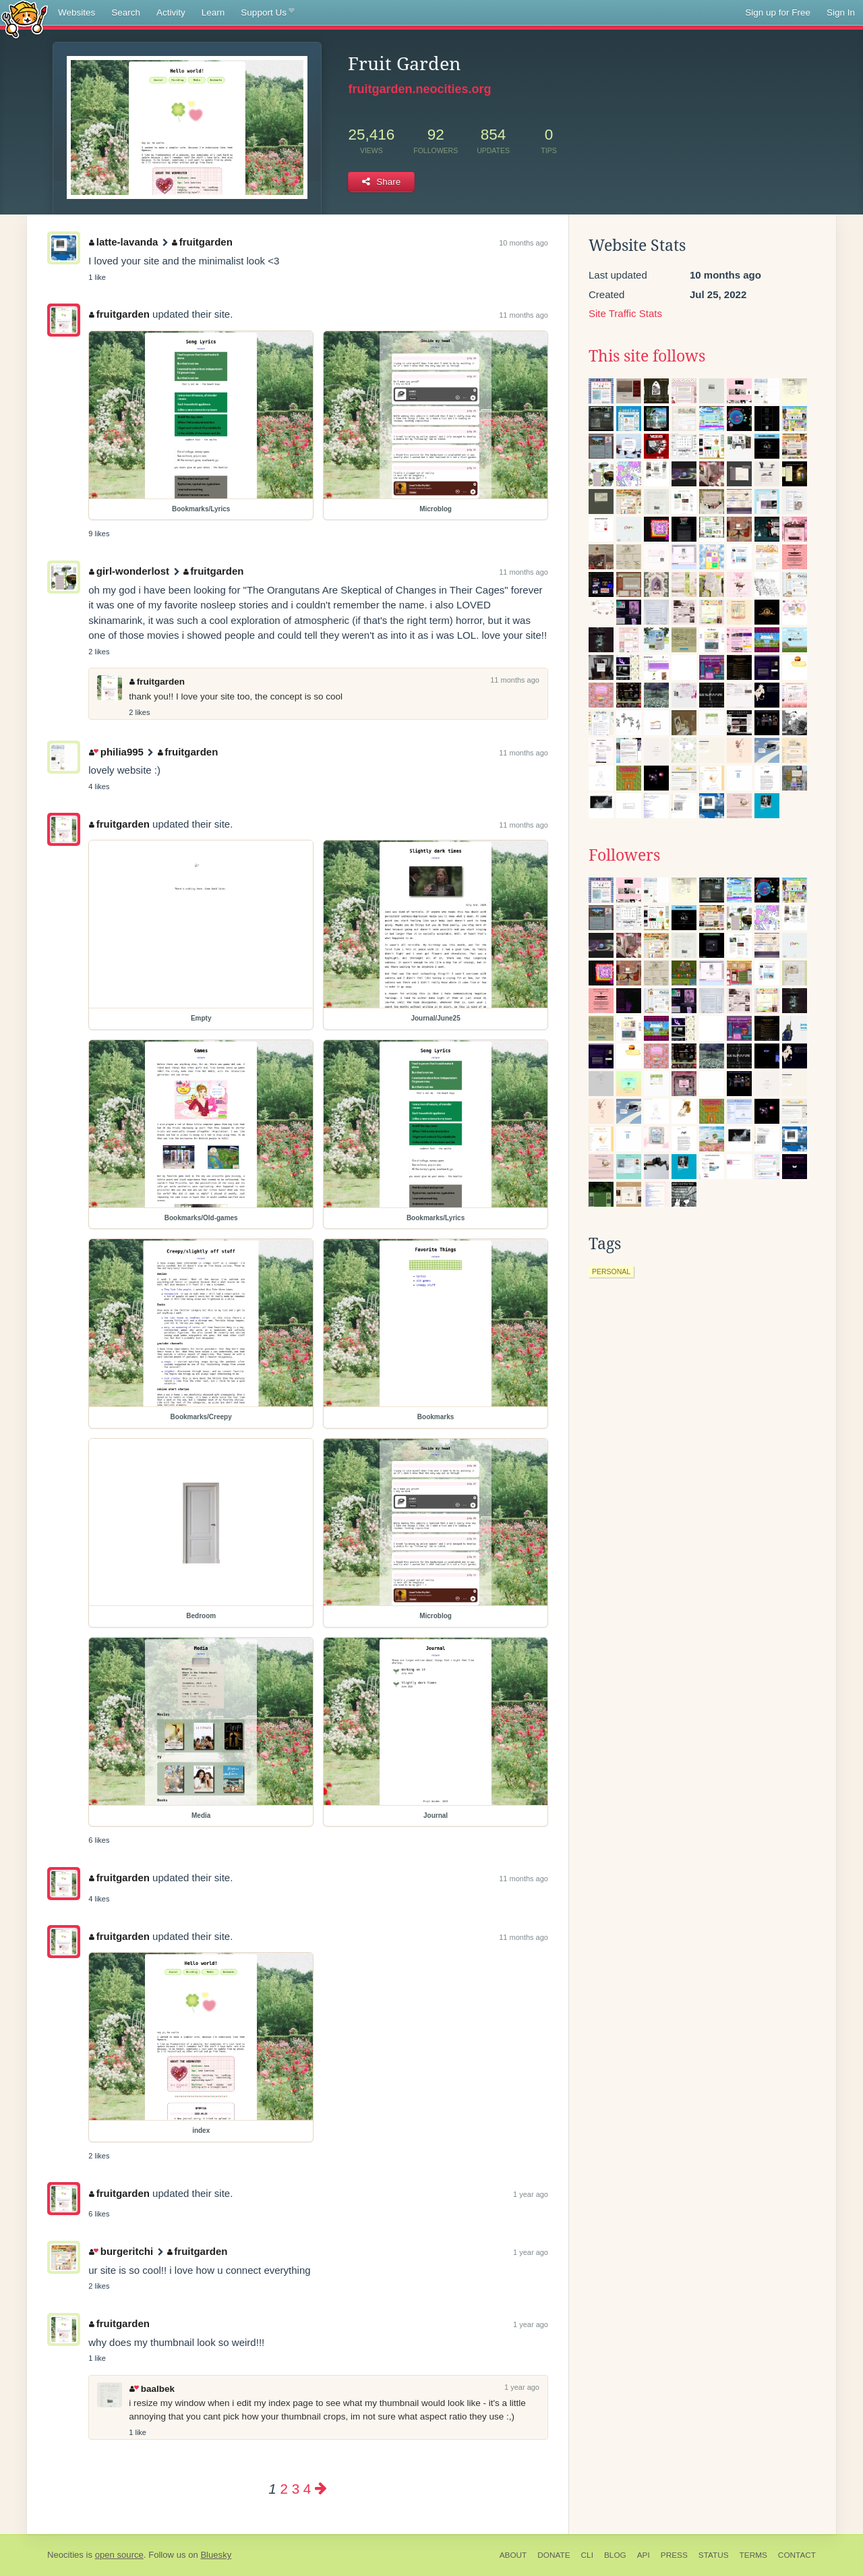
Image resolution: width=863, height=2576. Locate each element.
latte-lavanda (123, 242)
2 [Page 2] (283, 2488)
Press (674, 2555)
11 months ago (523, 315)
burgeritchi (121, 2251)
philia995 (116, 751)
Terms (753, 2555)
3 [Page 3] (295, 2488)
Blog (615, 2555)
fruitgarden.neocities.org (419, 89)
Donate (553, 2555)
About (513, 2555)
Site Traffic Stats (625, 313)
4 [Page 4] (307, 2488)
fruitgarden (202, 242)
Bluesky (215, 2555)
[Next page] (321, 2488)
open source (119, 2555)
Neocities (65, 2555)
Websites (76, 12)
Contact (797, 2555)
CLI (587, 2555)
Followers (624, 855)
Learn (213, 12)
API (643, 2555)
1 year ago (530, 2194)
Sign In (841, 12)
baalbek (152, 2389)
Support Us (267, 12)
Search (125, 12)
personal (611, 1271)
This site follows (647, 356)
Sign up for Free (777, 12)
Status (713, 2555)
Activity (170, 12)
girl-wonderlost (129, 571)
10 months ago (523, 243)
